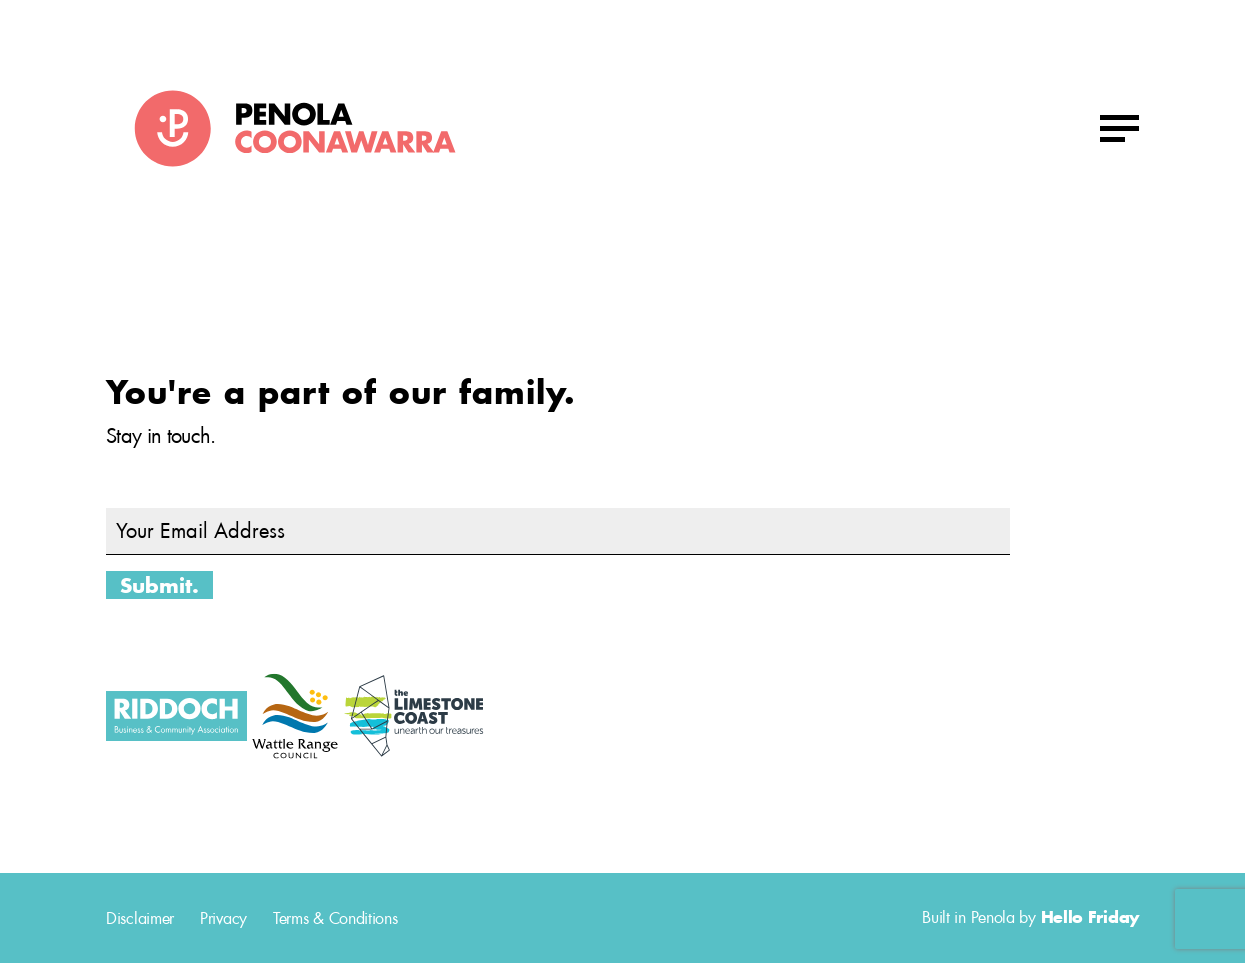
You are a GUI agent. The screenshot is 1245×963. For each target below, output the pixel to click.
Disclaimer (140, 918)
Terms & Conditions (335, 918)
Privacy (223, 918)
